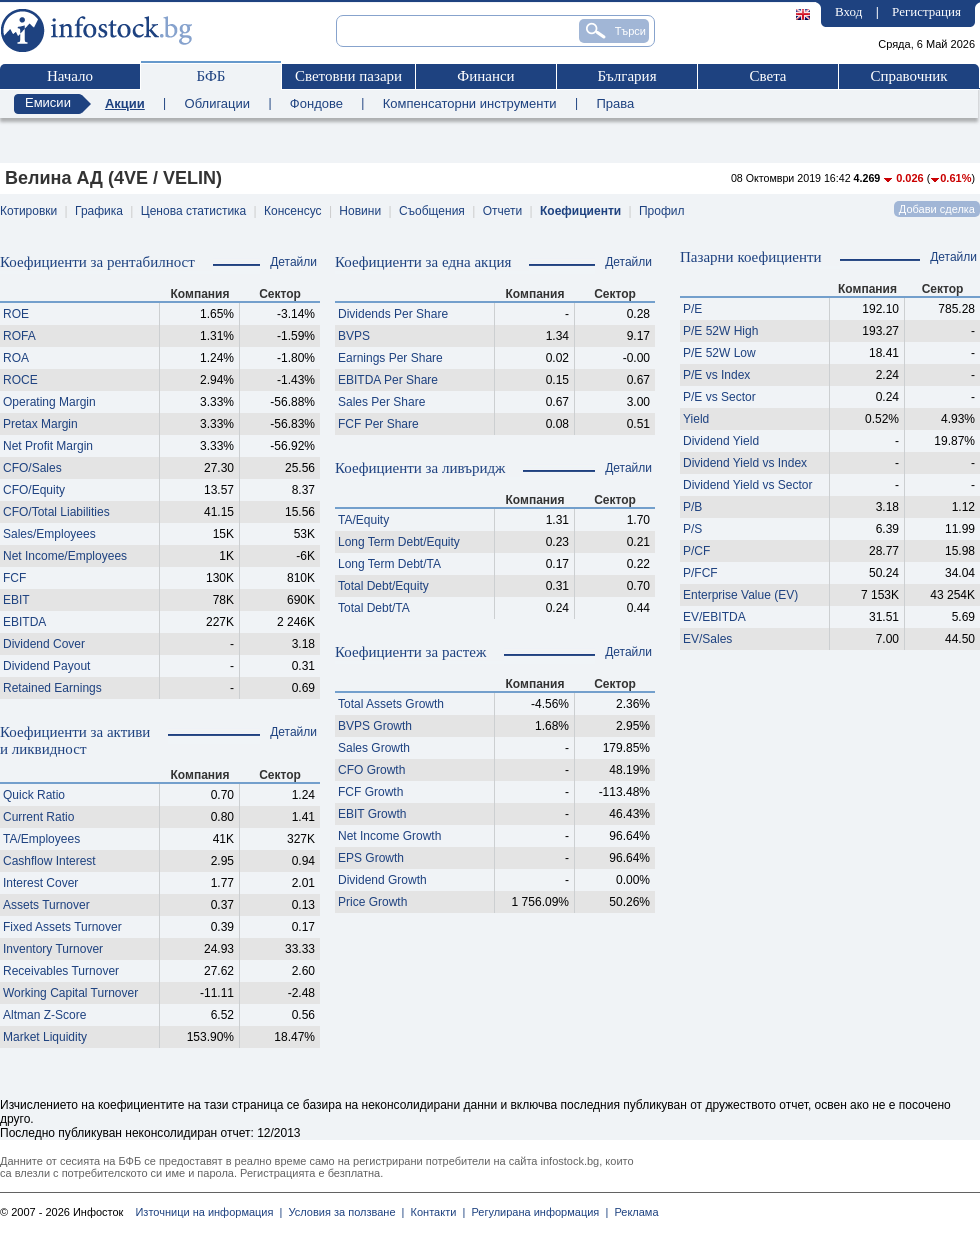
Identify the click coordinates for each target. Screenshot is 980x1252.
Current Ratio (38, 817)
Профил (662, 211)
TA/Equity (363, 520)
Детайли (293, 262)
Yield (696, 419)
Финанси (485, 76)
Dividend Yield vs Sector (747, 485)
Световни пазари (348, 76)
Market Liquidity (45, 1037)
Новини (360, 211)
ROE (16, 314)
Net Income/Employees (65, 556)
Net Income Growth (389, 836)
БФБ (211, 76)
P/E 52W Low (719, 353)
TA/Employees (41, 839)
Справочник (908, 76)
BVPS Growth (375, 726)
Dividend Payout (46, 666)
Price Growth (372, 902)
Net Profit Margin (48, 446)
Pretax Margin (40, 424)
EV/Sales (707, 639)
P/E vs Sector (719, 397)
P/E (692, 309)
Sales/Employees (49, 534)
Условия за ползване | (343, 1212)
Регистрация (926, 11)
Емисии (48, 102)
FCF (14, 578)
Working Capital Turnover (70, 993)
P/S (692, 529)
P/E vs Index (716, 375)
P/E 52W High (720, 331)
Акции (125, 103)
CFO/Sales (32, 468)
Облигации (217, 103)
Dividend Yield (721, 441)
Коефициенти (580, 211)
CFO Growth (371, 770)
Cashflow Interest (49, 861)
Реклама (633, 1212)
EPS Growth (371, 858)
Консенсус (292, 211)
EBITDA (24, 622)
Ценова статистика (193, 211)
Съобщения (432, 211)
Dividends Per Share (393, 314)
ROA (16, 358)
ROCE (20, 380)
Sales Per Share (381, 402)
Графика (99, 211)
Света (767, 76)
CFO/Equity (34, 490)
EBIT (16, 600)
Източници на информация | (208, 1212)
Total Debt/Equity (383, 586)
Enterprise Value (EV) (740, 595)
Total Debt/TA (374, 608)
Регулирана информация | (536, 1212)
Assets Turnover (46, 905)
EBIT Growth (372, 814)
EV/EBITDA (714, 617)
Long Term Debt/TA (389, 564)
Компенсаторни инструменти (470, 103)
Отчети (503, 211)
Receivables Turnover (61, 971)
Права (615, 103)
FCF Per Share (378, 424)
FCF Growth (370, 792)
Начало (70, 76)
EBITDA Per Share (388, 380)
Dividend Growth (382, 880)
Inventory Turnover (53, 949)
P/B (692, 507)
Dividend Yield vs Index (745, 463)
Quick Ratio (34, 795)
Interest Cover (40, 883)
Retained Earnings (52, 688)
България (626, 76)
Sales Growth (374, 748)
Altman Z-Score (44, 1015)
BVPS (354, 336)
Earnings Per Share (390, 358)
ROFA (19, 336)
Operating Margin (49, 402)
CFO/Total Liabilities (56, 512)
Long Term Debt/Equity (399, 542)
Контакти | (434, 1212)
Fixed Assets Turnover (62, 927)
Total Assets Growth (391, 704)
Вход (848, 11)
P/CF (696, 551)
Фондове (316, 103)
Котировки (28, 211)
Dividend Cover (44, 644)
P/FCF (700, 573)
